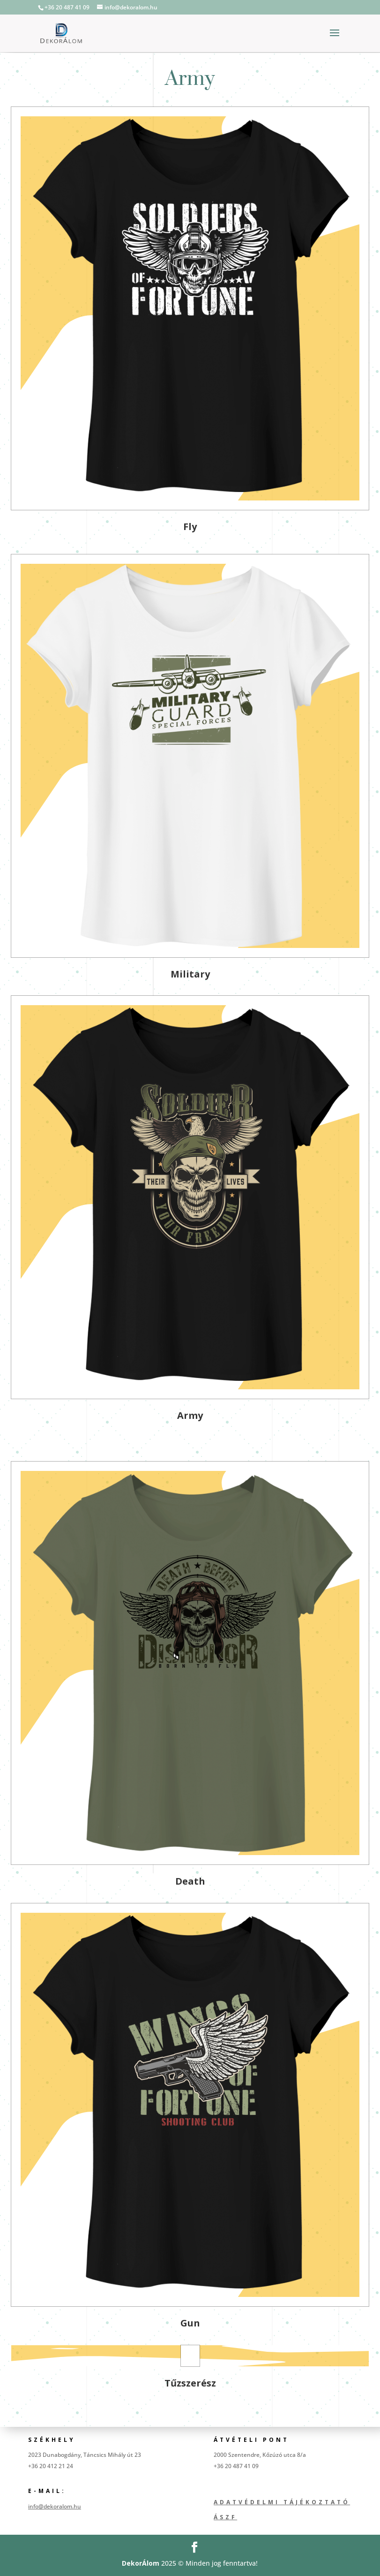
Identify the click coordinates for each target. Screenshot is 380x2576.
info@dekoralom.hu (54, 2506)
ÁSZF (225, 2517)
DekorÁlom (140, 2563)
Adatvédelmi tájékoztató (282, 2502)
